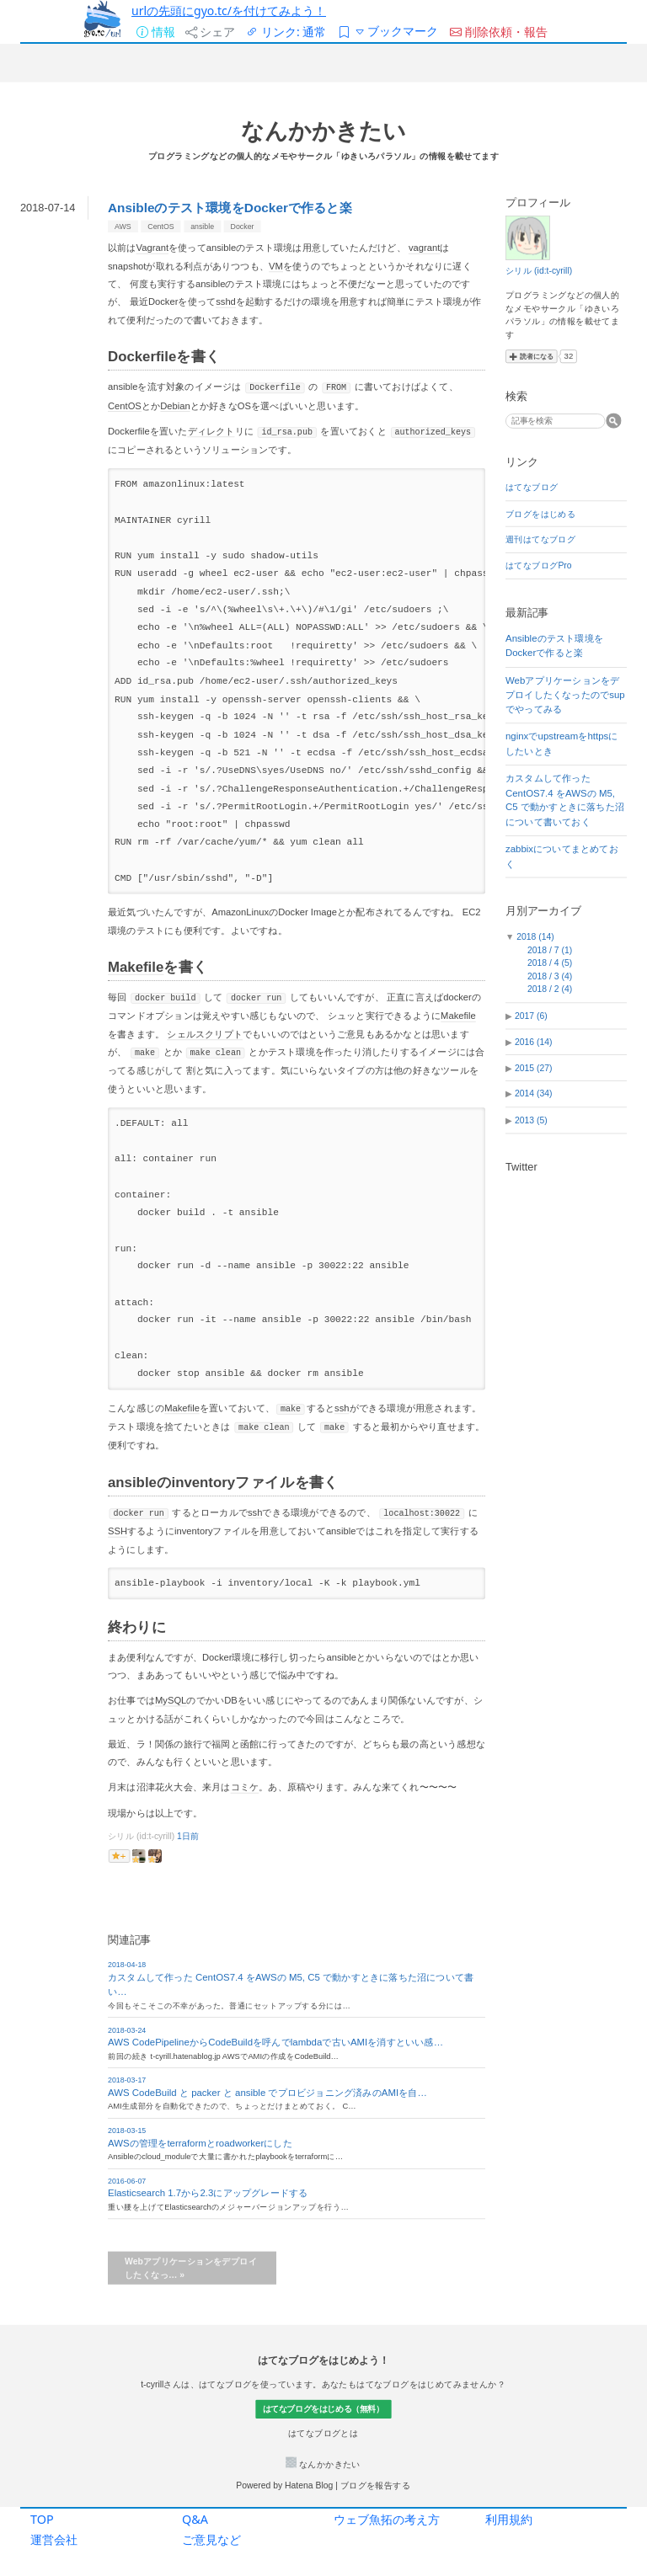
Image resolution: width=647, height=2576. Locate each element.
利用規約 (508, 2519)
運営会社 (54, 2539)
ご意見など (211, 2539)
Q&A (195, 2519)
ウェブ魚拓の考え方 (387, 2519)
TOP (42, 2519)
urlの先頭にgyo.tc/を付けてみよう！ (228, 11)
